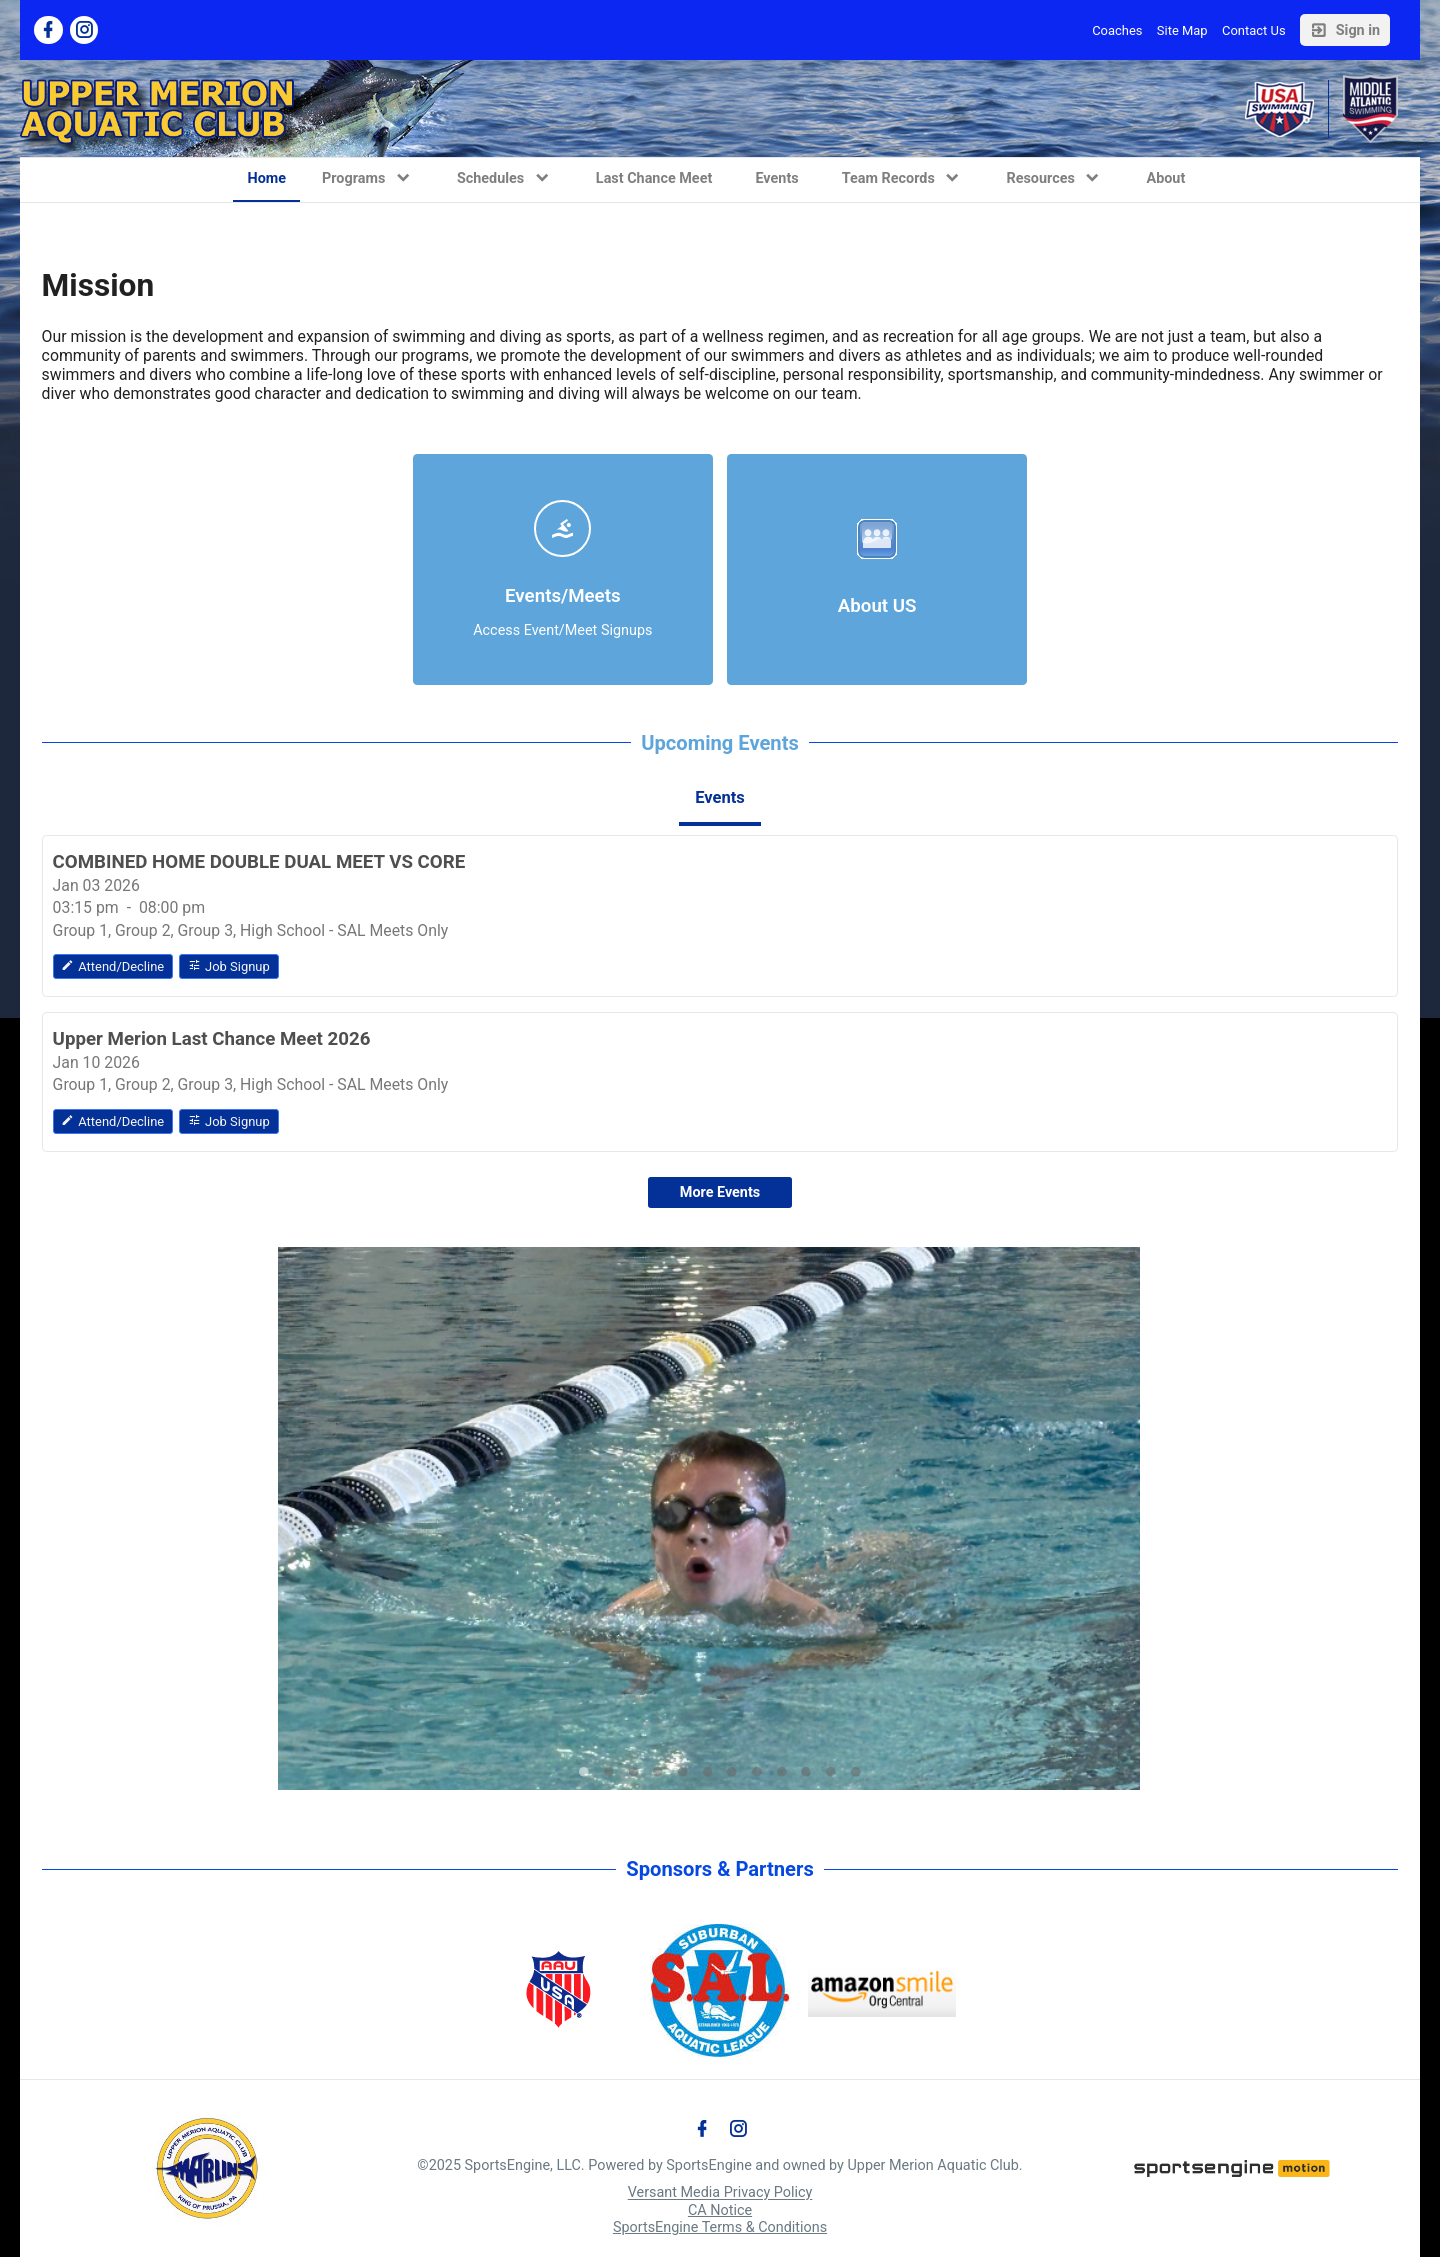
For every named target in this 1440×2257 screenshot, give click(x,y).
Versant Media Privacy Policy (720, 2193)
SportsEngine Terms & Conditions (720, 2227)
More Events (720, 1192)
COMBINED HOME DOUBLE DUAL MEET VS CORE (259, 862)
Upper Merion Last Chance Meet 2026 (212, 1039)
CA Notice (720, 2210)
